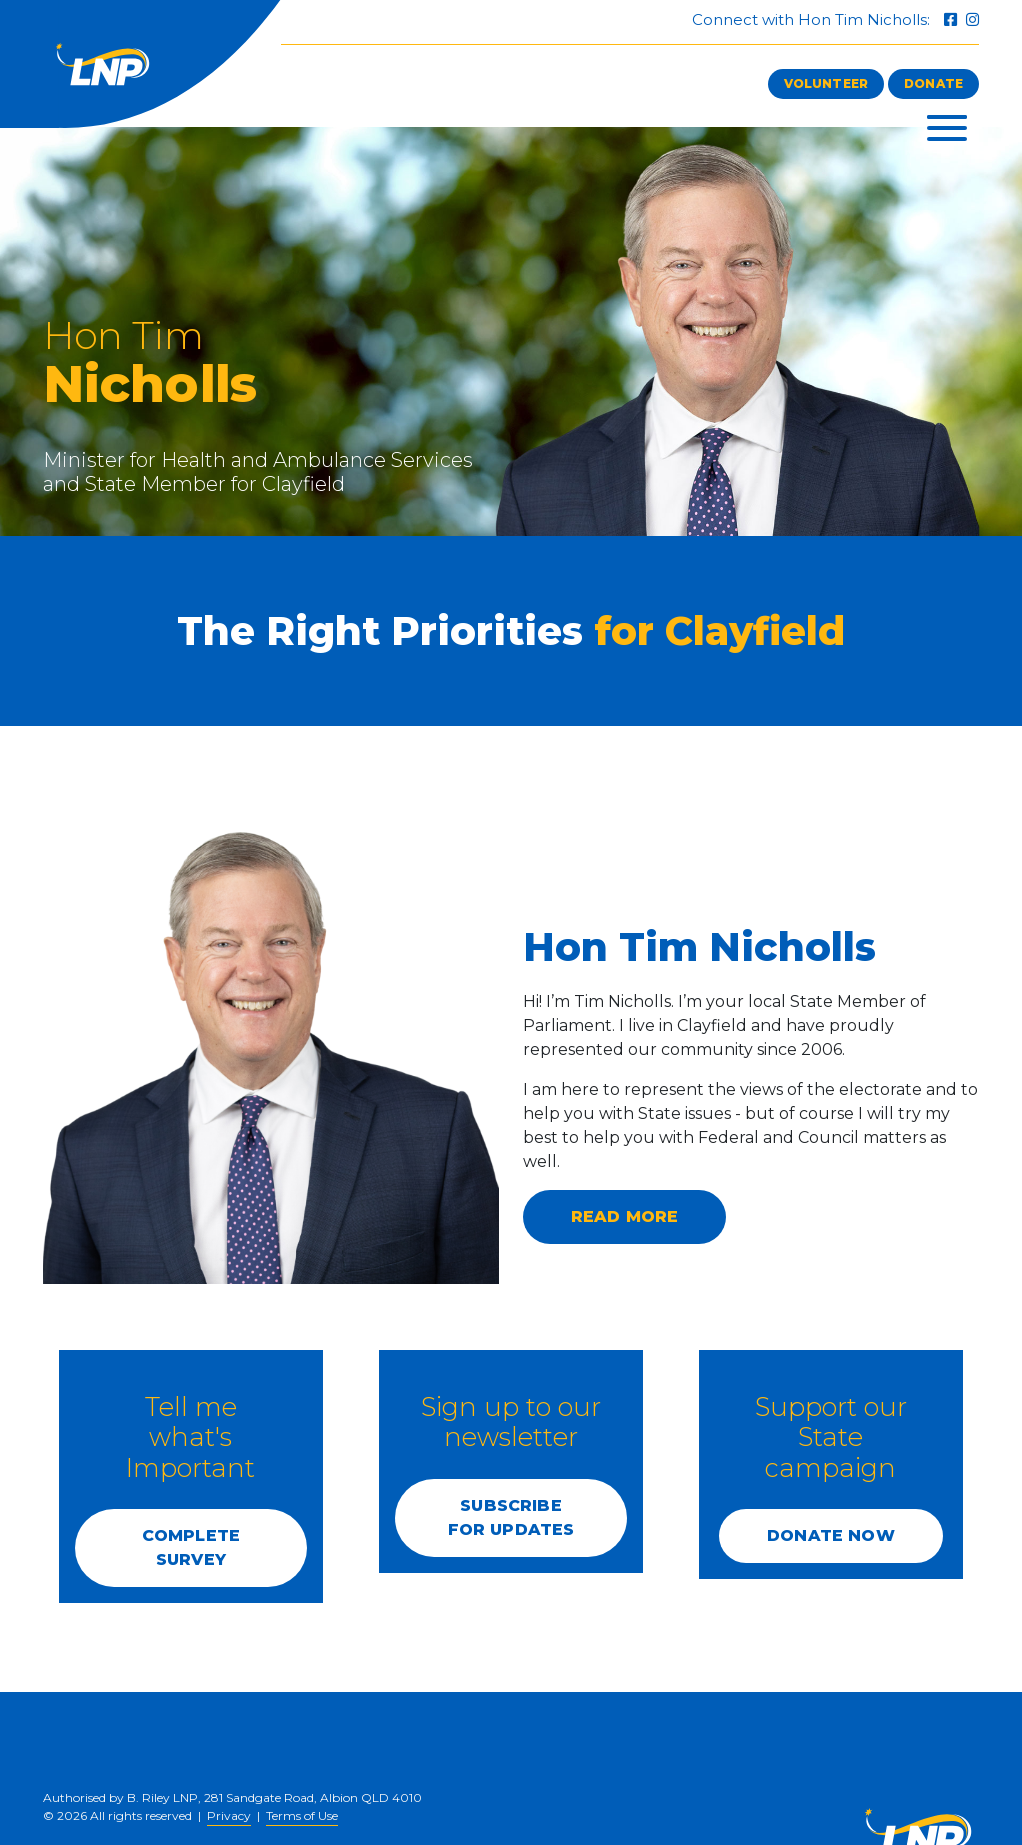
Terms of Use (302, 1815)
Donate (933, 83)
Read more (624, 1216)
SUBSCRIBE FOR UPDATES (511, 1517)
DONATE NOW (831, 1535)
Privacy (229, 1815)
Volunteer (826, 83)
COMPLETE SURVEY (191, 1547)
